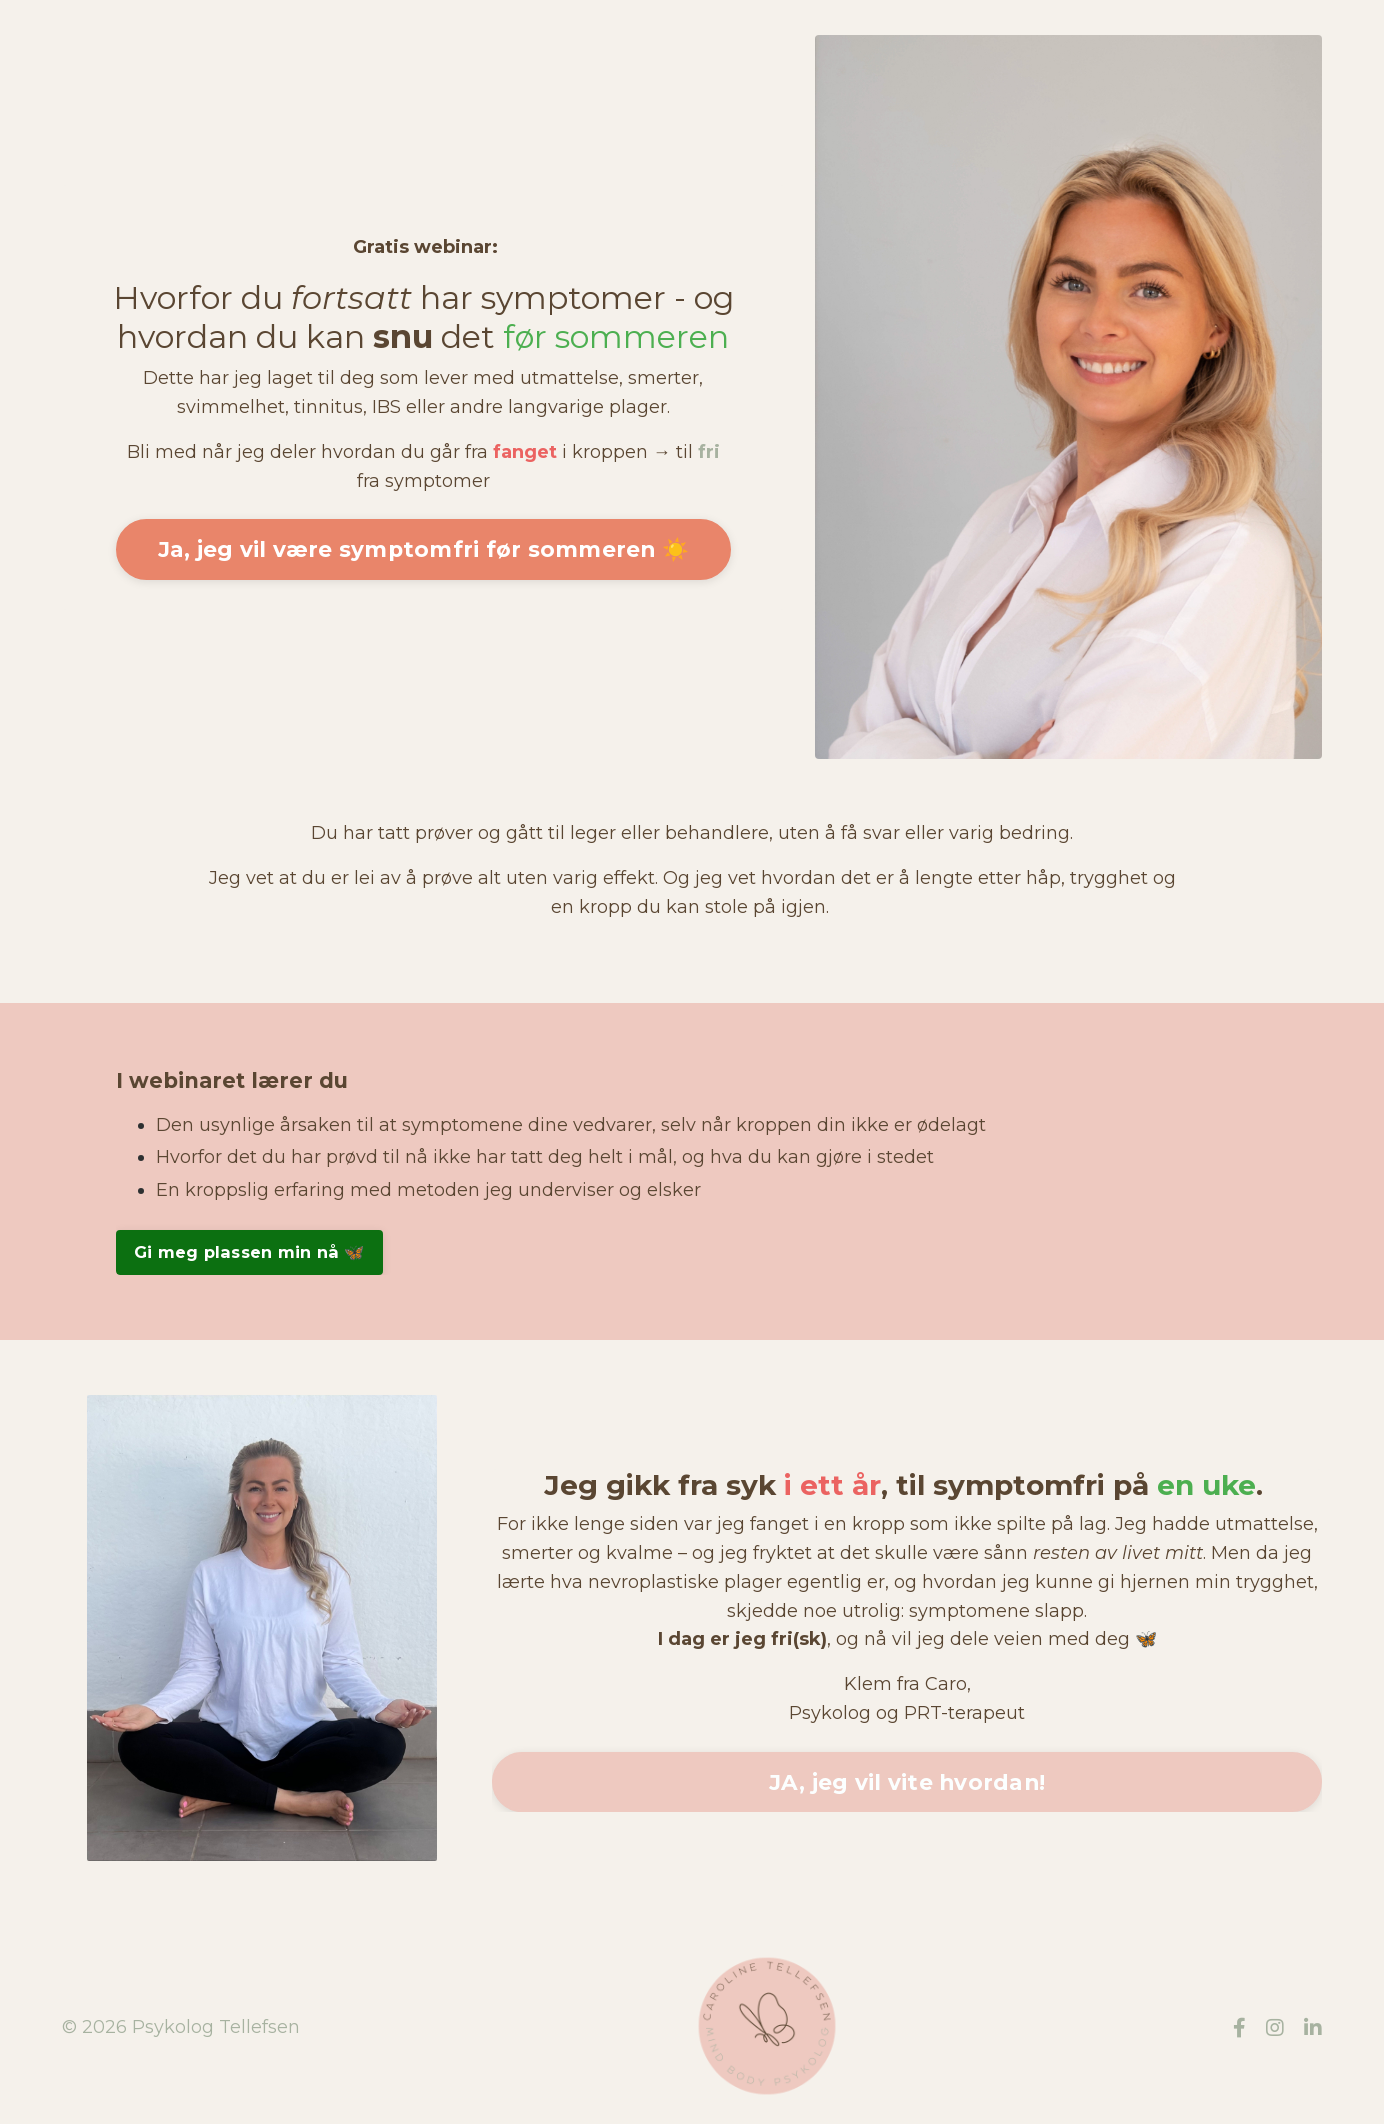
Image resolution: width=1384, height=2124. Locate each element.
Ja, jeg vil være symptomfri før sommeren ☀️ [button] (424, 549)
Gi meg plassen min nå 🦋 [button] (249, 1252)
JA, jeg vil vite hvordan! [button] (907, 1782)
